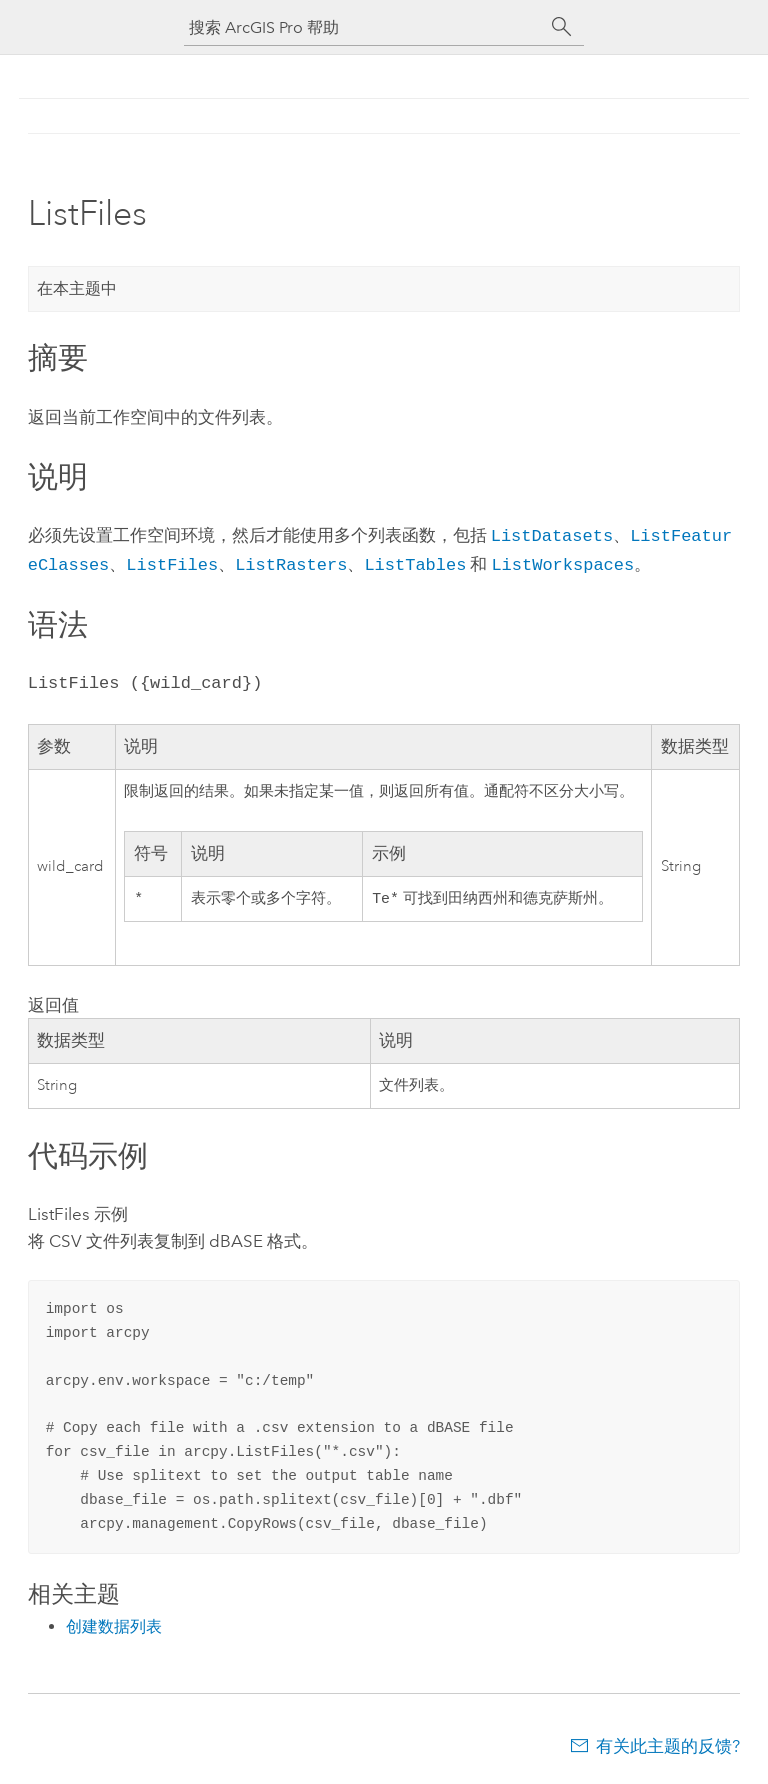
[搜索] (562, 27)
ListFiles (172, 561)
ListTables (415, 561)
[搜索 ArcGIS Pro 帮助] (364, 27)
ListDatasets (552, 534)
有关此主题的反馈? (668, 1744)
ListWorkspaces (562, 561)
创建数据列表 (114, 1624)
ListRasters (291, 561)
